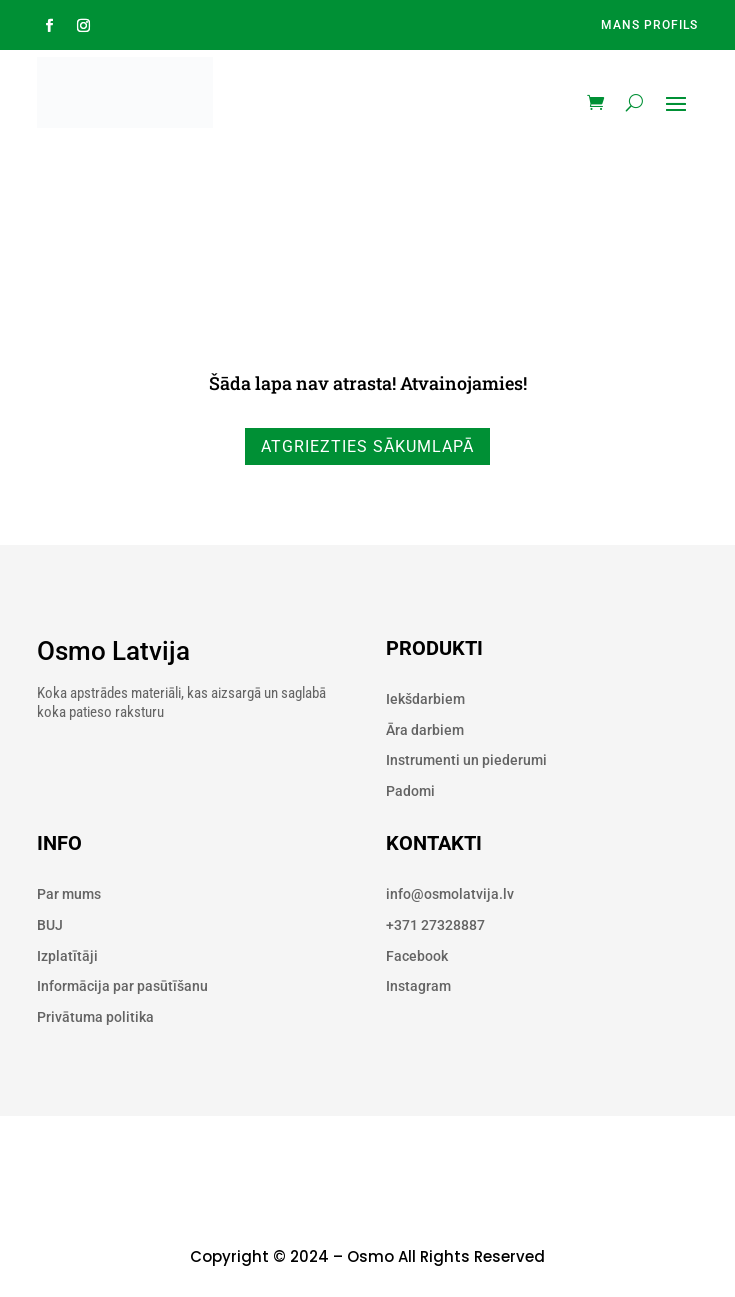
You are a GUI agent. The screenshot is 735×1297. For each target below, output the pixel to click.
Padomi (410, 791)
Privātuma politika (95, 1017)
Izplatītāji (67, 956)
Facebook (417, 956)
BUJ (50, 925)
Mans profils (649, 25)
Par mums (69, 894)
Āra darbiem (425, 730)
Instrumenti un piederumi (466, 760)
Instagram (418, 986)
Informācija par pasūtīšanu (122, 986)
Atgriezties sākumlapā (367, 446)
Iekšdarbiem (425, 699)
